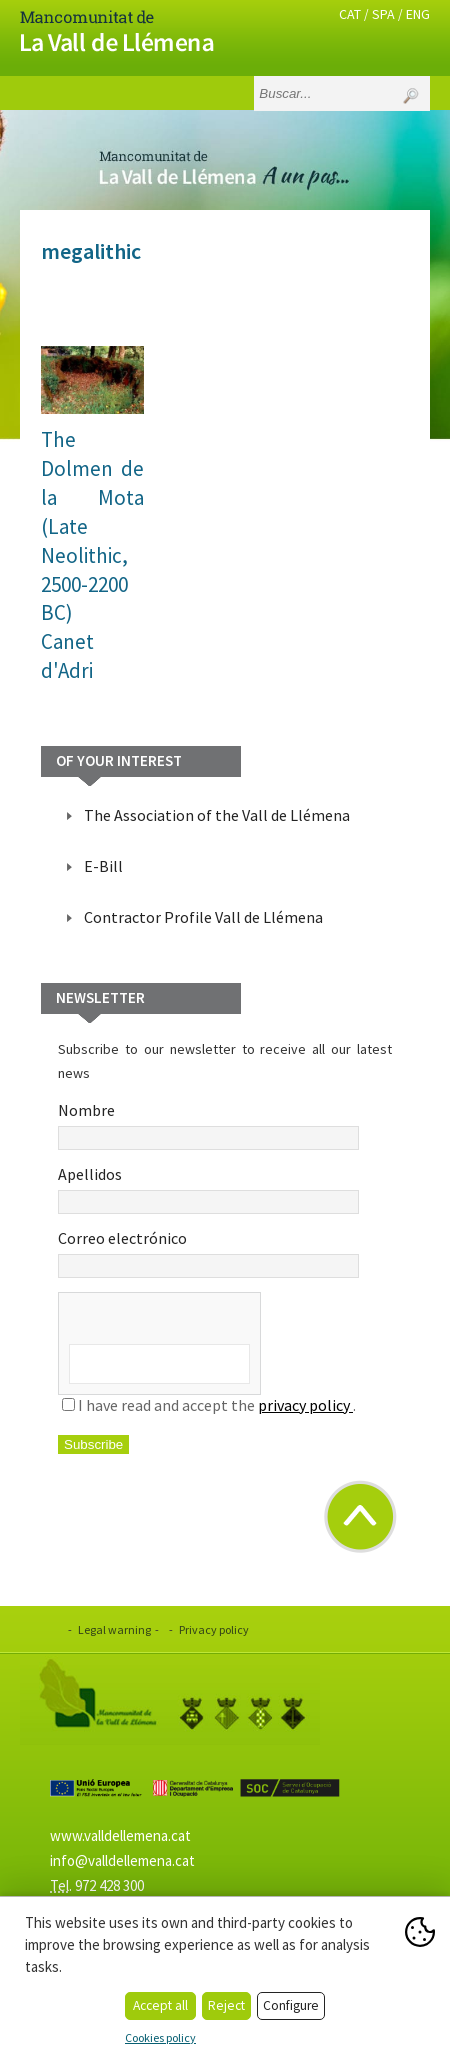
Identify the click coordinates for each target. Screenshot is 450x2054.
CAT (350, 14)
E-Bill (103, 866)
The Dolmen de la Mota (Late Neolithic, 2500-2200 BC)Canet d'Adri (92, 555)
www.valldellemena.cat (120, 1835)
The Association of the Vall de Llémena (217, 815)
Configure (291, 2005)
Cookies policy (160, 2037)
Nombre (208, 1125)
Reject (226, 2005)
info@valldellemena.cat (122, 1860)
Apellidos (208, 1189)
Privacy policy (214, 1629)
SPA (383, 14)
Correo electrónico (208, 1253)
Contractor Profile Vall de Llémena (203, 917)
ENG (418, 14)
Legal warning (114, 1629)
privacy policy (305, 1405)
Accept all (160, 2005)
